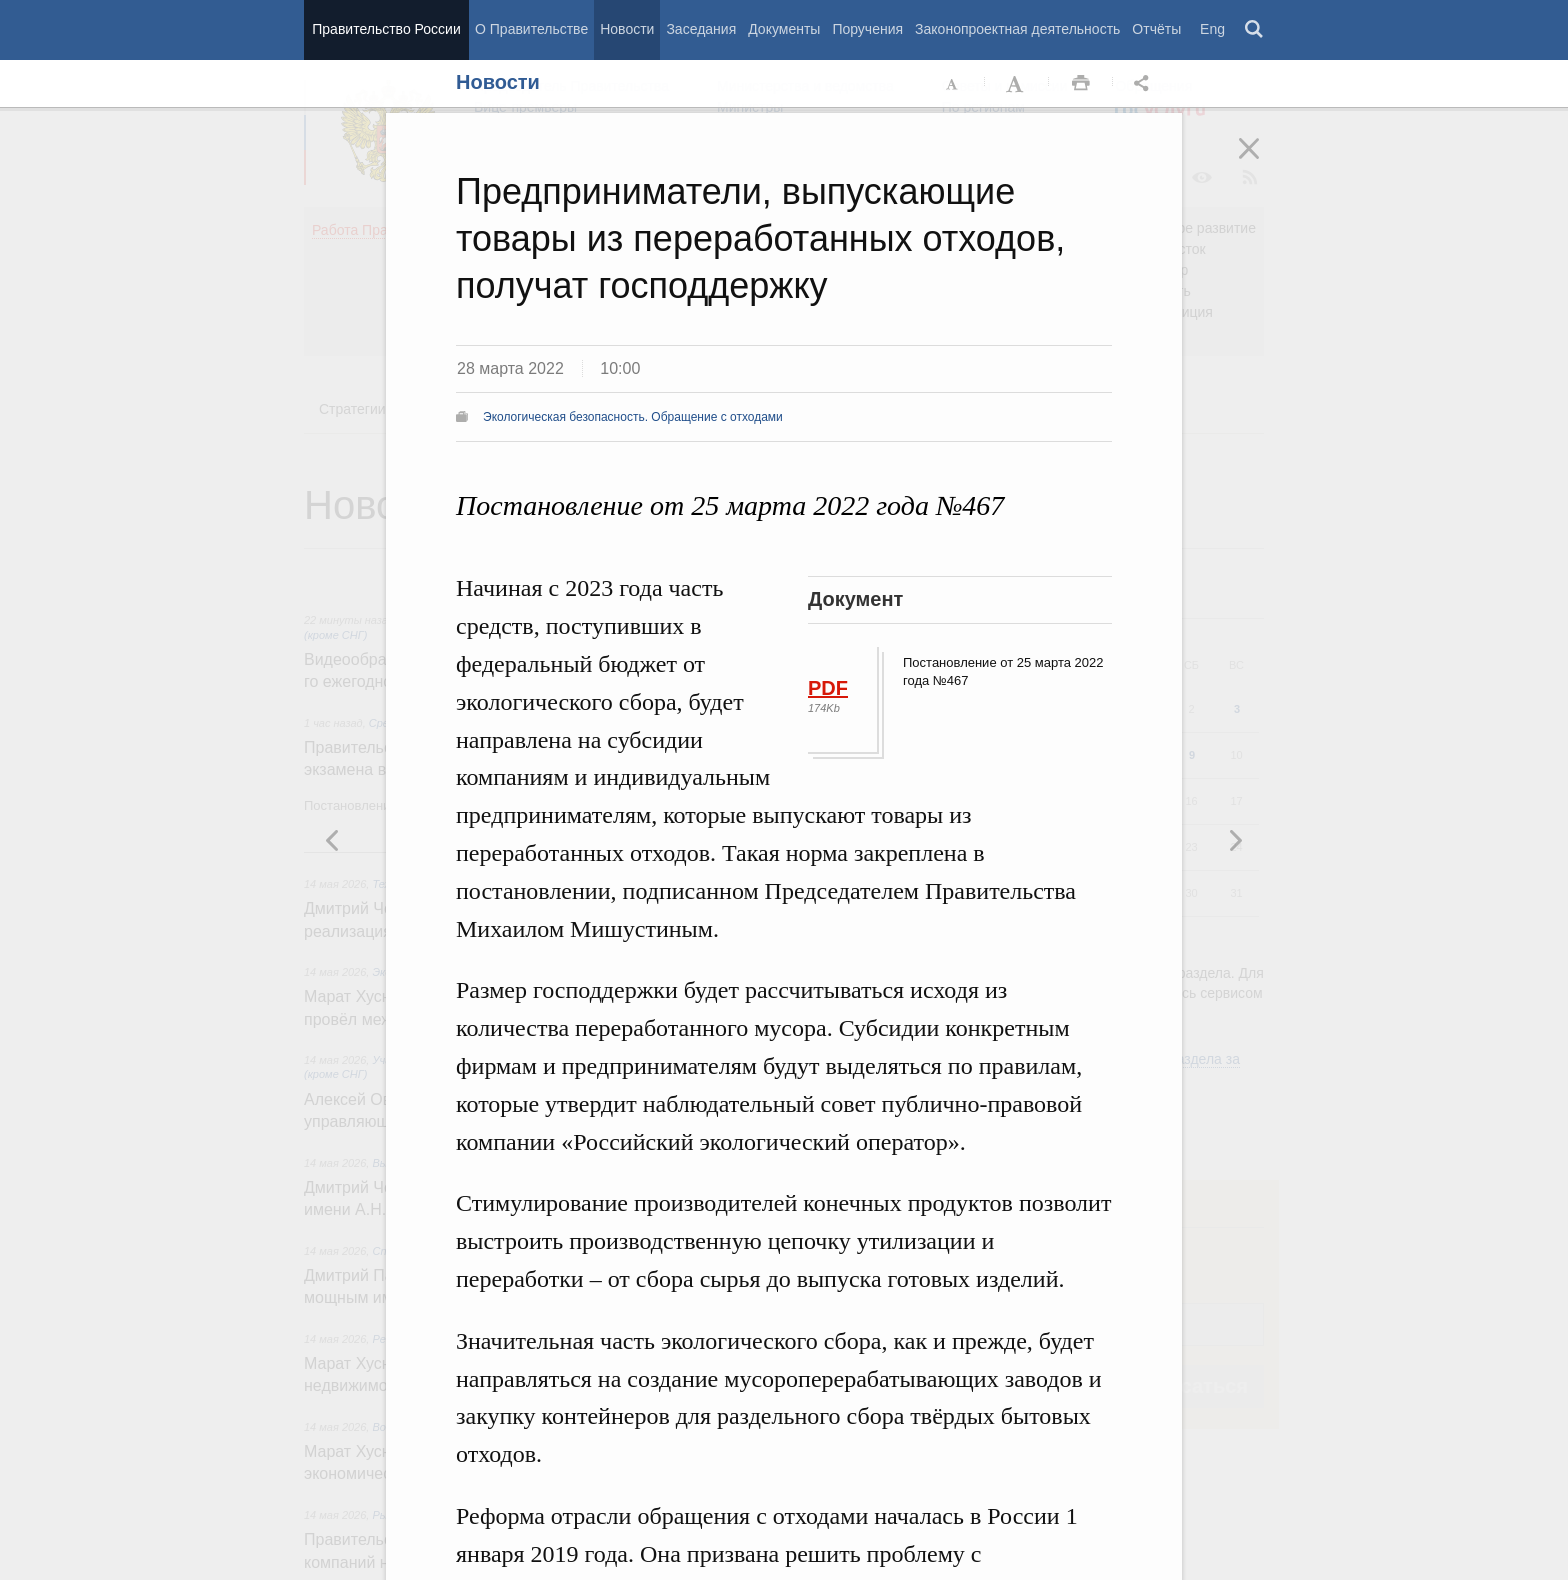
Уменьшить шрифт (953, 84)
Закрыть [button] (1263, 162)
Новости (627, 29)
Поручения (867, 29)
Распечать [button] (1081, 84)
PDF (828, 688)
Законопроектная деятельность (1017, 29)
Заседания (701, 29)
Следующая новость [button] (333, 840)
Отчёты (1156, 29)
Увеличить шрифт (1017, 84)
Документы (784, 29)
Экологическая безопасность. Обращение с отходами (633, 417)
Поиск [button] (1255, 30)
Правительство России (386, 29)
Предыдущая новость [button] (1235, 840)
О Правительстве (531, 29)
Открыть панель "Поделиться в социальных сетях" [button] (1145, 84)
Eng (1212, 29)
